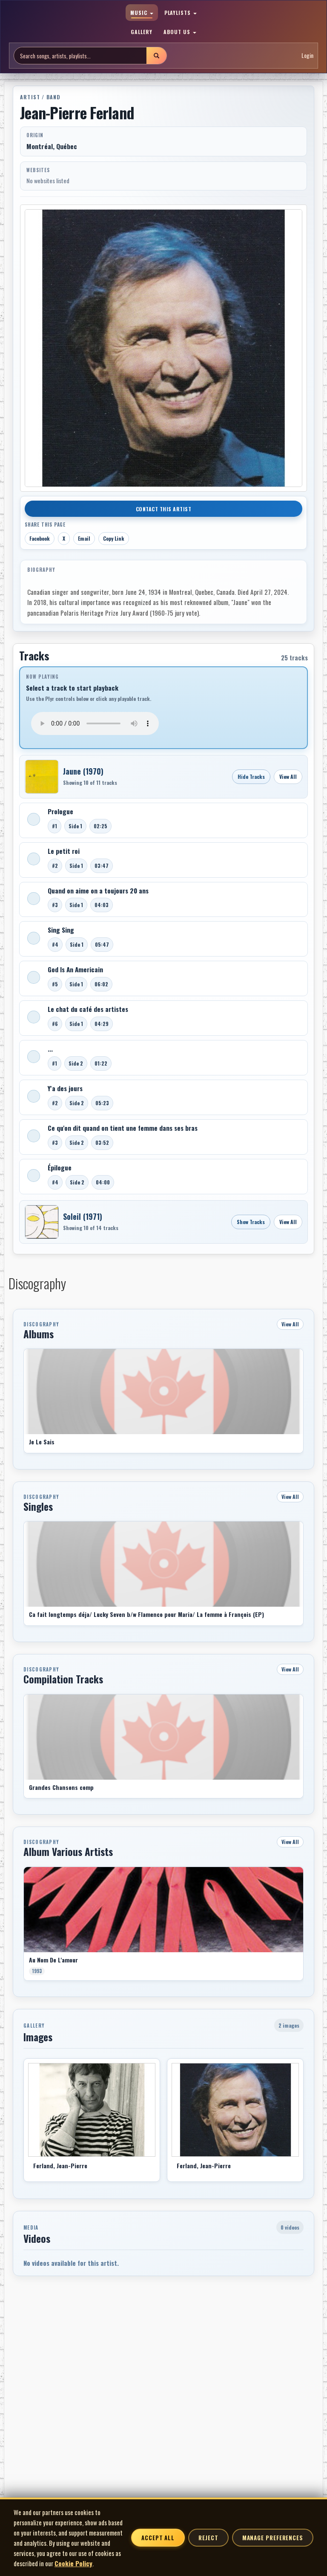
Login (307, 55)
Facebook (39, 538)
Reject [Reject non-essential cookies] (208, 2537)
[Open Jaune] (42, 777)
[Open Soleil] (42, 1222)
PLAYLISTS (180, 12)
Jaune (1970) (83, 771)
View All (288, 776)
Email (84, 538)
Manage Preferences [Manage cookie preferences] (272, 2537)
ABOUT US (180, 31)
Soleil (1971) (82, 1216)
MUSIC (141, 12)
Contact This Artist (164, 509)
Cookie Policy (73, 2563)
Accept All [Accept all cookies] (158, 2537)
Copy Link (113, 538)
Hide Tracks (251, 776)
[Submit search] (156, 55)
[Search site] (80, 55)
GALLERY (141, 31)
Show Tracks (251, 1221)
